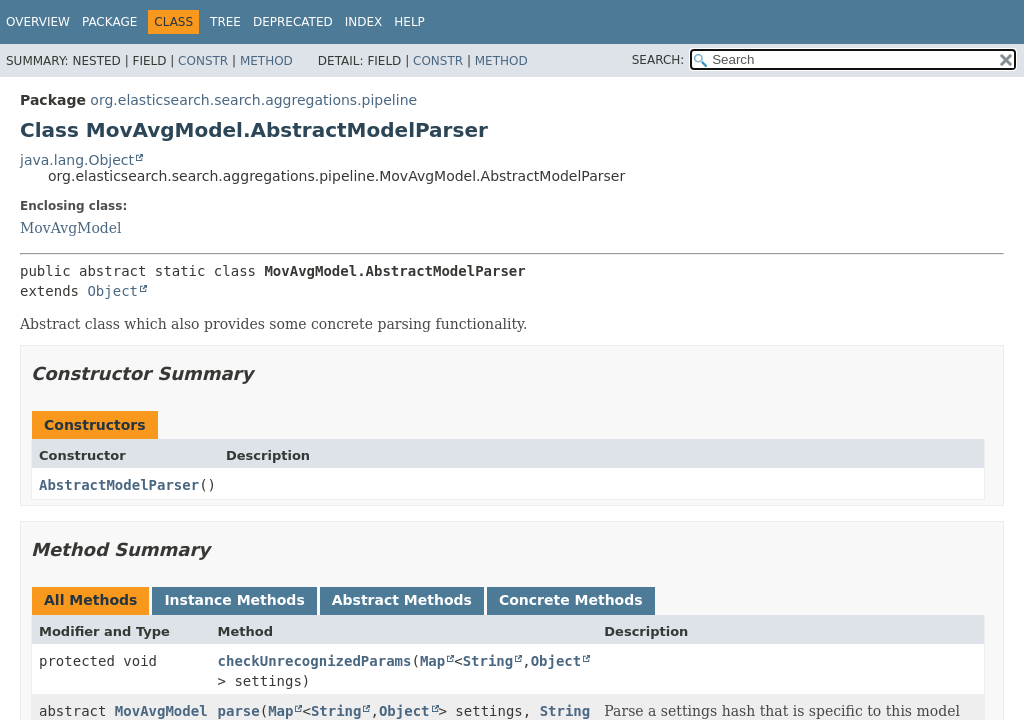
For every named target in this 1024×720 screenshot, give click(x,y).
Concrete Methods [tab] (571, 600)
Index (364, 22)
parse (239, 711)
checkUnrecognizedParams (315, 661)
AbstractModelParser (119, 485)
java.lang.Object (77, 160)
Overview (38, 22)
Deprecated (293, 22)
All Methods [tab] (90, 600)
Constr (203, 61)
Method (266, 61)
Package (109, 22)
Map (432, 661)
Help (409, 22)
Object (112, 291)
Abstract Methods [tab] (402, 600)
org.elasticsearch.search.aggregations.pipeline (253, 100)
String (488, 661)
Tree (225, 22)
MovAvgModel (71, 228)
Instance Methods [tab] (234, 600)
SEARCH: (658, 60)
